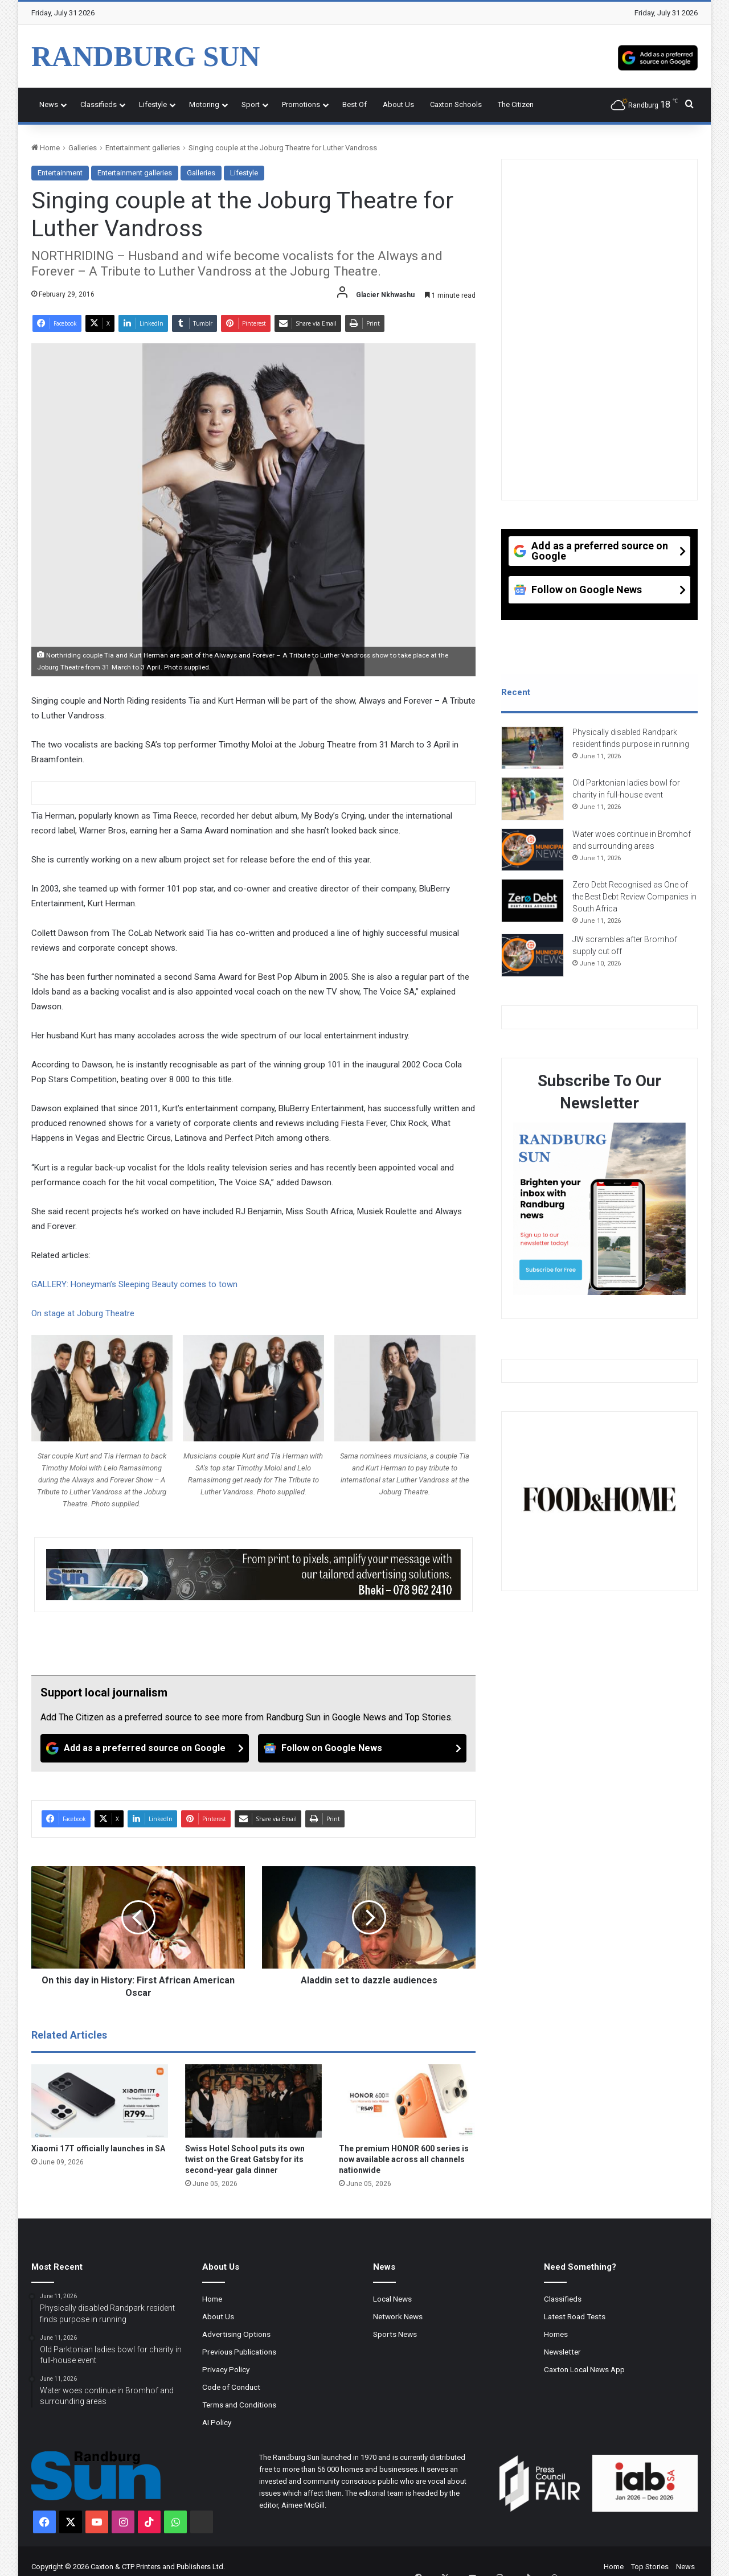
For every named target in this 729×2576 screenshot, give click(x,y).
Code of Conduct (231, 2387)
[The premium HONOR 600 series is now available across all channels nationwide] (407, 2101)
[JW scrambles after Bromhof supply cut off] (532, 959)
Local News (392, 2298)
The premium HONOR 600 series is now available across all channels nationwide (404, 2159)
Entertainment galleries (142, 147)
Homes (556, 2334)
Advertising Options (236, 2334)
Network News (398, 2316)
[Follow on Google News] (362, 1748)
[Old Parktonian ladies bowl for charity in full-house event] (532, 803)
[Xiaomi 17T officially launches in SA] (99, 2101)
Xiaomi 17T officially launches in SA (98, 2148)
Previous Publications (239, 2351)
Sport (250, 104)
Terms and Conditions (239, 2404)
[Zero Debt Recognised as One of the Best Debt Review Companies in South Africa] (532, 905)
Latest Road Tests (574, 2316)
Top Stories (650, 2566)
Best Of (354, 104)
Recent (515, 692)
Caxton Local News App (584, 2369)
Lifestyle (153, 104)
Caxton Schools (456, 104)
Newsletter (562, 2351)
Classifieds (98, 104)
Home (45, 147)
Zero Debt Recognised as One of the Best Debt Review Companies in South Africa (634, 901)
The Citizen (516, 104)
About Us (398, 104)
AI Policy (216, 2422)
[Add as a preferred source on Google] (658, 56)
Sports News (395, 2334)
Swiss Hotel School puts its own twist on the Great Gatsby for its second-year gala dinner (245, 2159)
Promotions (301, 104)
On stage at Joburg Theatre (84, 1313)
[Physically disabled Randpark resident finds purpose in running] (532, 752)
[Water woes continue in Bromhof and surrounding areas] (532, 854)
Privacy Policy (225, 2369)
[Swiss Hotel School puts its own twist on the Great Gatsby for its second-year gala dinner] (253, 2101)
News (48, 104)
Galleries (82, 147)
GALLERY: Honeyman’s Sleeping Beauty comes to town (135, 1284)
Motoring (204, 104)
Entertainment (60, 173)
